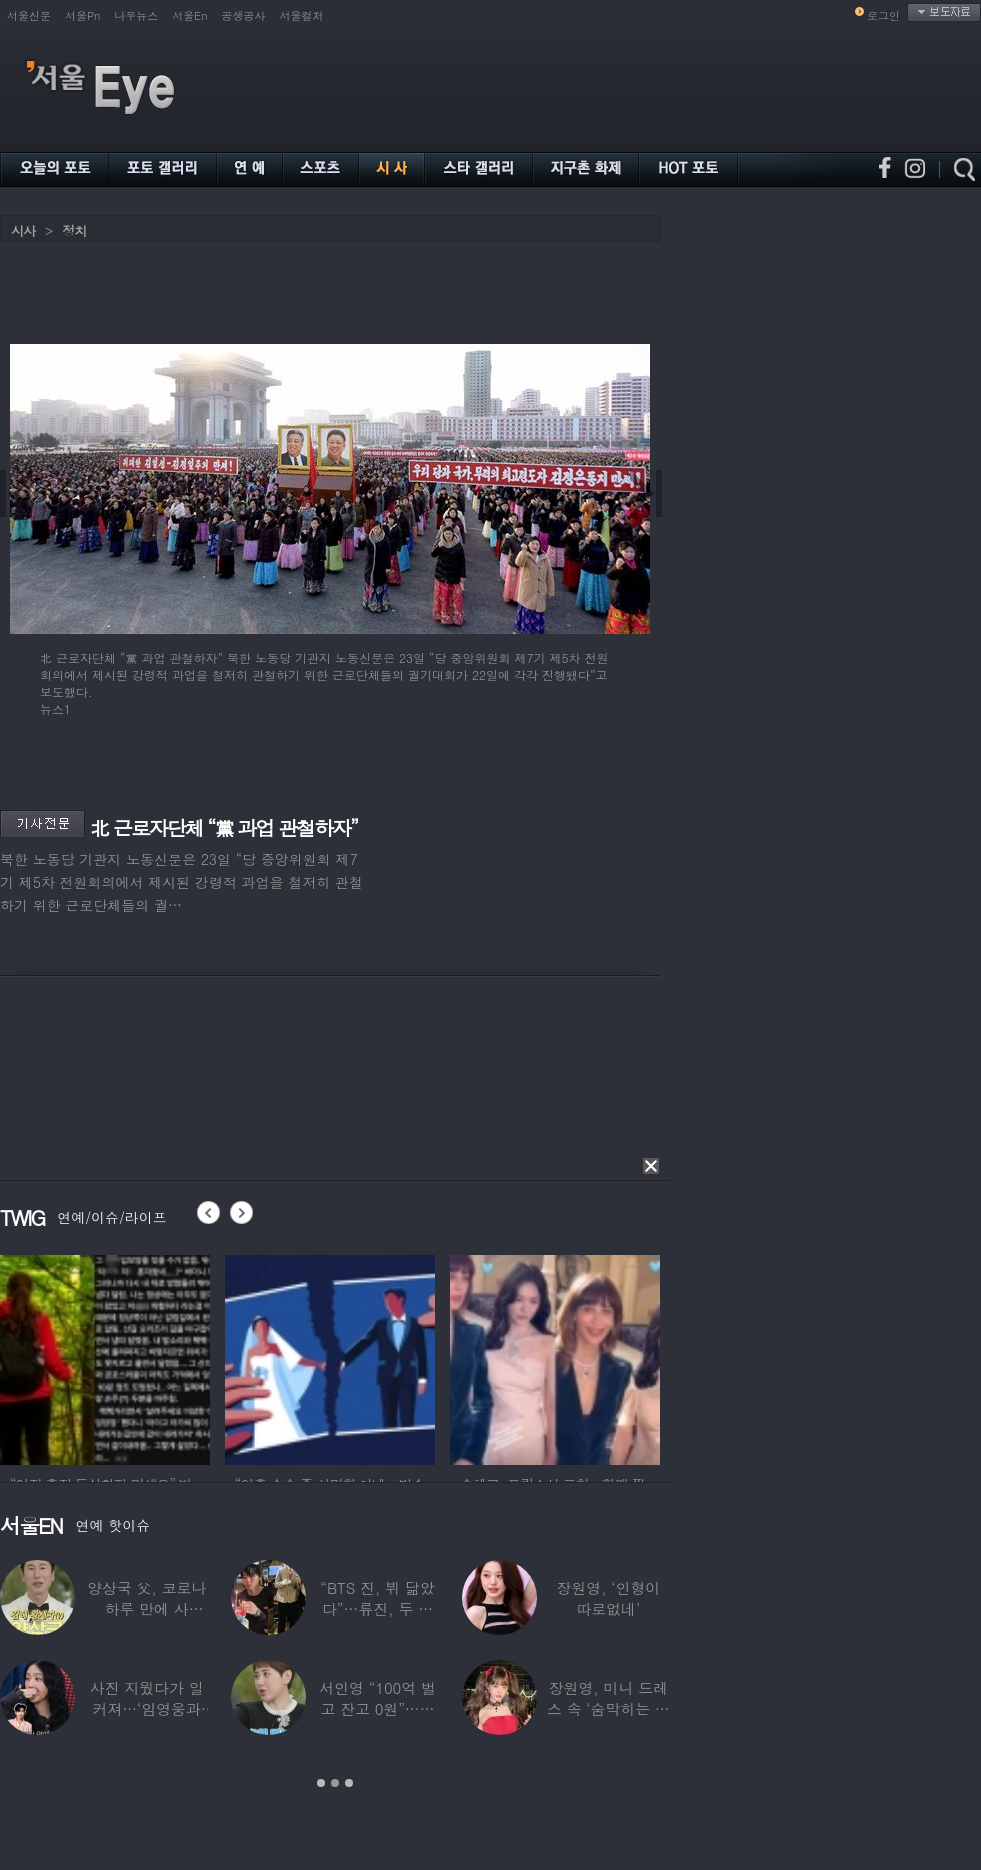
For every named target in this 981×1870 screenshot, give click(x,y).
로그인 (883, 15)
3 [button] (349, 1783)
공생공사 (244, 15)
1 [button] (321, 1783)
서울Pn (82, 15)
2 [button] (335, 1783)
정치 (74, 230)
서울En (189, 15)
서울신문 (29, 15)
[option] (105, 1357)
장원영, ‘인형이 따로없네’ (608, 1598)
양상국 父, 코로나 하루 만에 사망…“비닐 (146, 1608)
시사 (23, 230)
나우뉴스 (136, 15)
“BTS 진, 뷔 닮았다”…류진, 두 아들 (377, 1608)
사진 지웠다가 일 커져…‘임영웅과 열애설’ (147, 1708)
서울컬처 (302, 15)
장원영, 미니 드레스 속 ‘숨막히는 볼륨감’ (608, 1708)
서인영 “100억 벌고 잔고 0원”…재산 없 (377, 1708)
